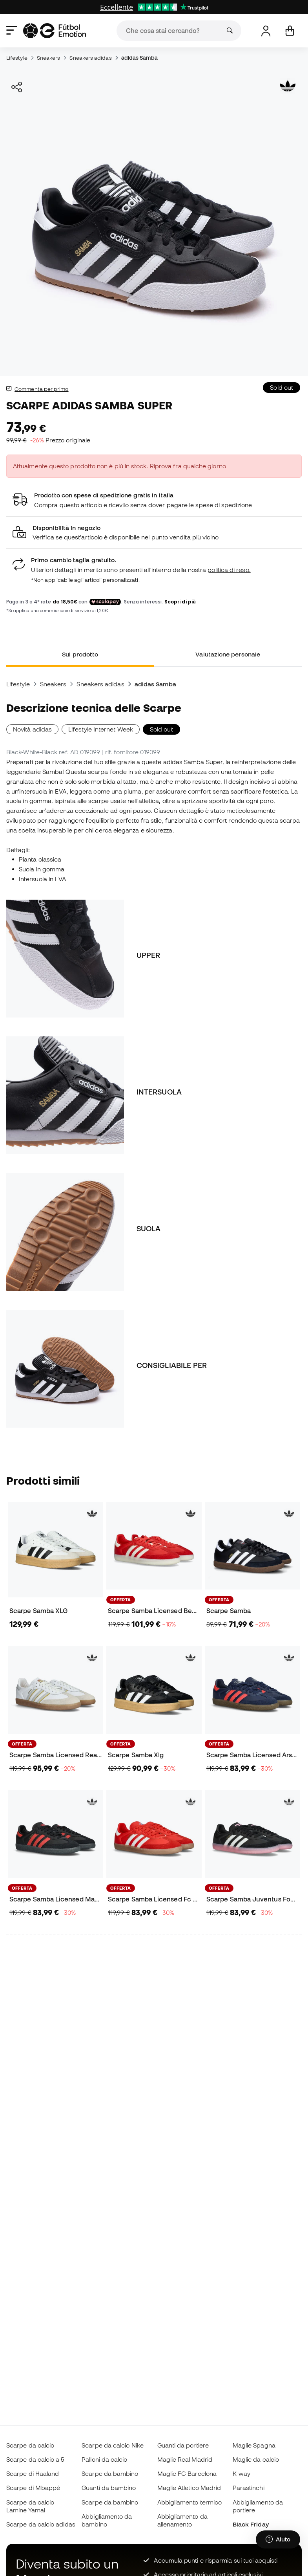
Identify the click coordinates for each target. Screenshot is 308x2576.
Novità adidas (32, 729)
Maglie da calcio (256, 2459)
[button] (154, 533)
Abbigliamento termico (189, 2502)
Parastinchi (248, 2487)
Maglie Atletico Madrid (189, 2487)
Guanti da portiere (183, 2445)
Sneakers (48, 58)
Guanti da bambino (109, 2487)
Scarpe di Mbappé (33, 2487)
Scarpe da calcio (30, 2445)
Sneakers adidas (90, 58)
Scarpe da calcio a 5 (35, 2459)
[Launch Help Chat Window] (278, 2539)
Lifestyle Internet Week (100, 729)
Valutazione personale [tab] (227, 654)
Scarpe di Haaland (32, 2473)
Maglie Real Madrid (184, 2459)
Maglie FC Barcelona (187, 2473)
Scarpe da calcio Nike (113, 2445)
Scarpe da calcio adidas (40, 2524)
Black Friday (251, 2524)
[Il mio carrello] (290, 31)
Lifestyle (16, 58)
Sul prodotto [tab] (80, 654)
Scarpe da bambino (110, 2473)
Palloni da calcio (104, 2459)
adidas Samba (139, 58)
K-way (241, 2473)
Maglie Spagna (254, 2445)
